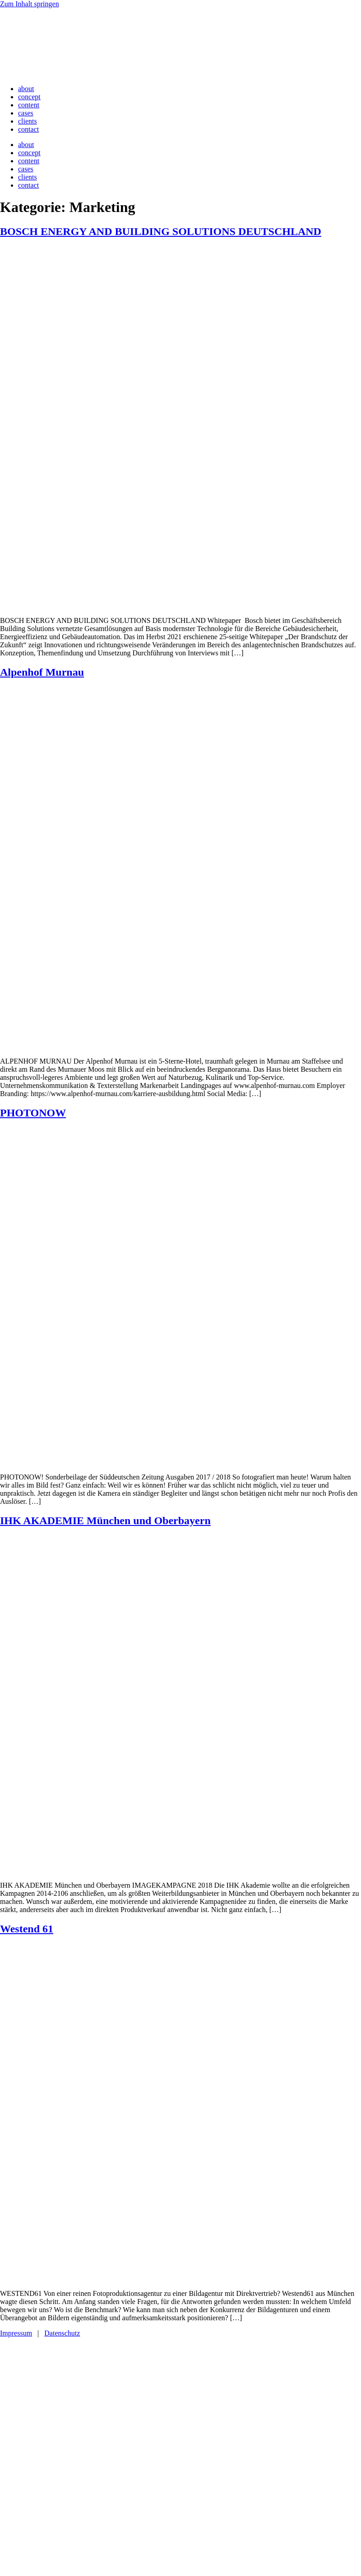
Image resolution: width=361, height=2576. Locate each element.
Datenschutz (62, 2333)
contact (28, 129)
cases (25, 113)
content (28, 105)
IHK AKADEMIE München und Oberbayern (105, 1520)
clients (27, 121)
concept (29, 97)
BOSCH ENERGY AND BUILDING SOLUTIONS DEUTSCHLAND (160, 231)
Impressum (16, 2333)
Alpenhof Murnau (42, 672)
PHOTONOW (33, 1113)
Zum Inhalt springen (29, 4)
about (26, 88)
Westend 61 (26, 1929)
